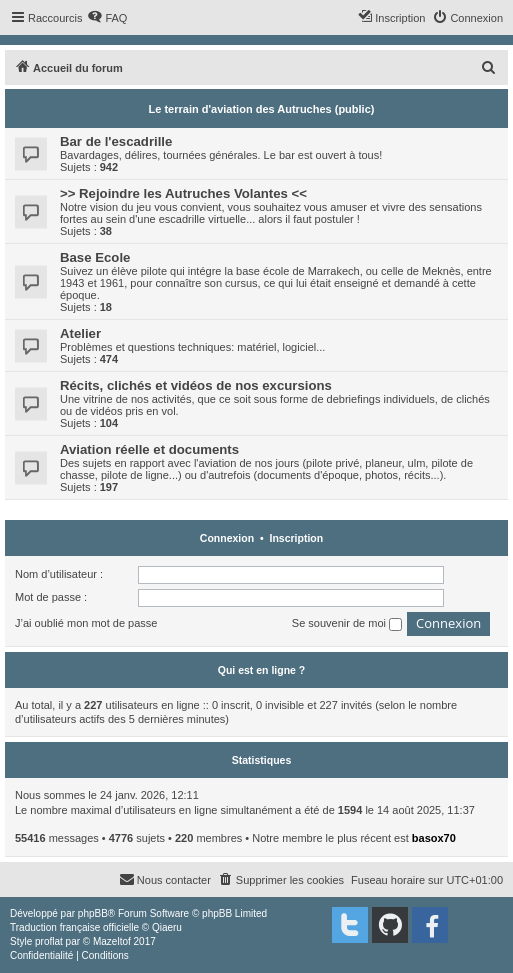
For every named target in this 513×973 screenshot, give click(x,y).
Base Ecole (95, 257)
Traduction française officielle (74, 927)
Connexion (227, 538)
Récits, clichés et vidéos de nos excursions (196, 385)
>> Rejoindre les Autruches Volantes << (183, 193)
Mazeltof (112, 941)
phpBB (93, 913)
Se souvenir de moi (347, 624)
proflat (49, 941)
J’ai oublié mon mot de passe (86, 623)
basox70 (434, 838)
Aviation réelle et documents (149, 449)
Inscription (296, 538)
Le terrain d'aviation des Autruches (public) (262, 109)
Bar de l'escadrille (116, 141)
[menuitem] (107, 18)
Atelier (80, 333)
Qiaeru (167, 927)
